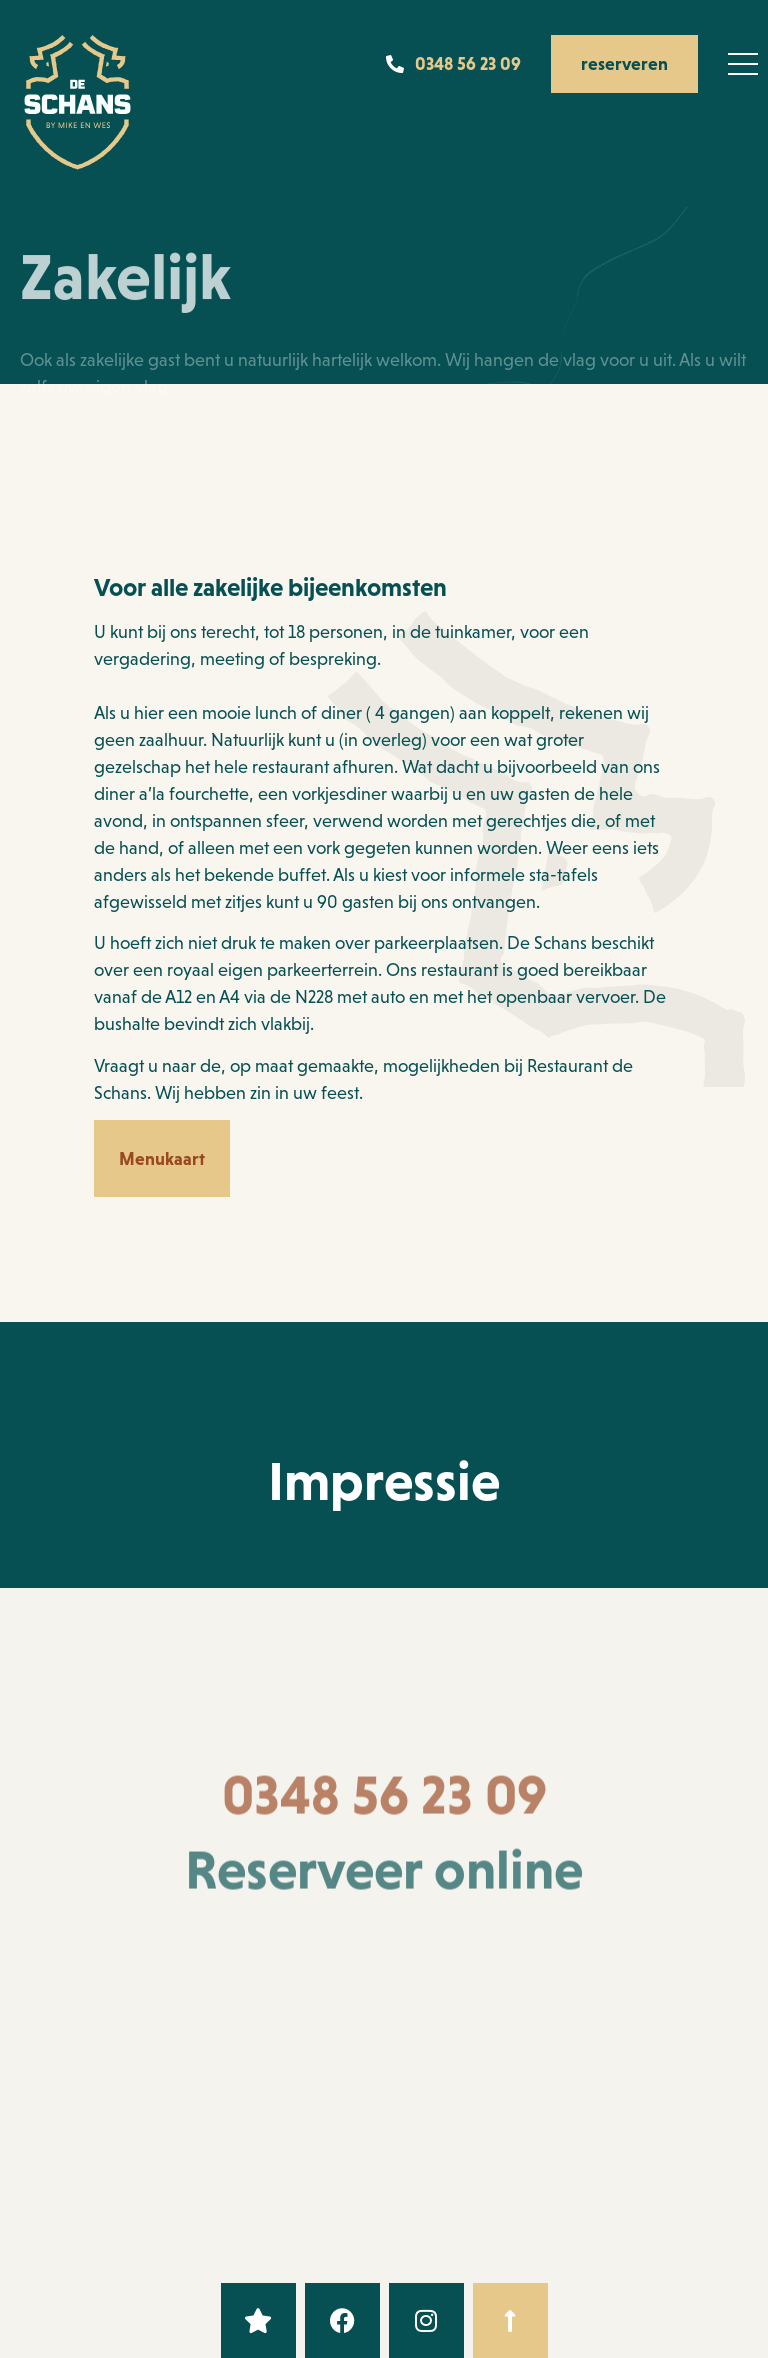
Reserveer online (384, 1883)
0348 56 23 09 (384, 1808)
